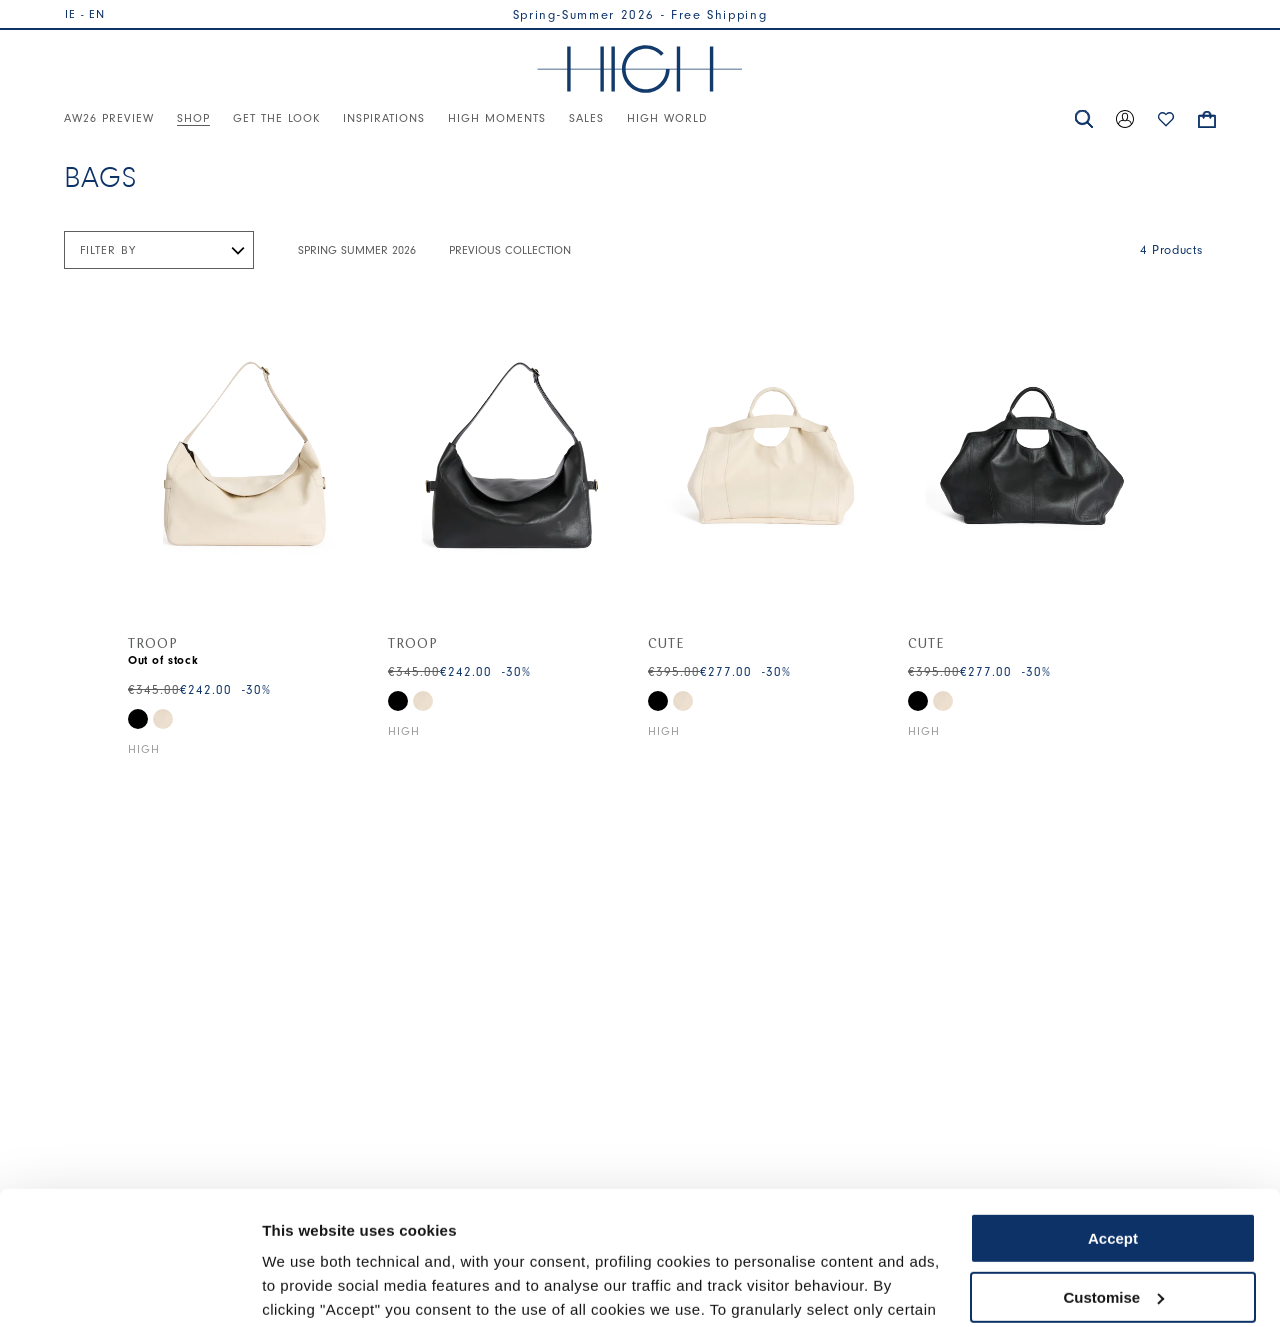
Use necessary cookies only (1113, 1230)
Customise (1113, 1171)
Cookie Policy (822, 1232)
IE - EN (85, 14)
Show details (308, 1287)
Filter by (108, 250)
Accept (1113, 1113)
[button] (1084, 119)
